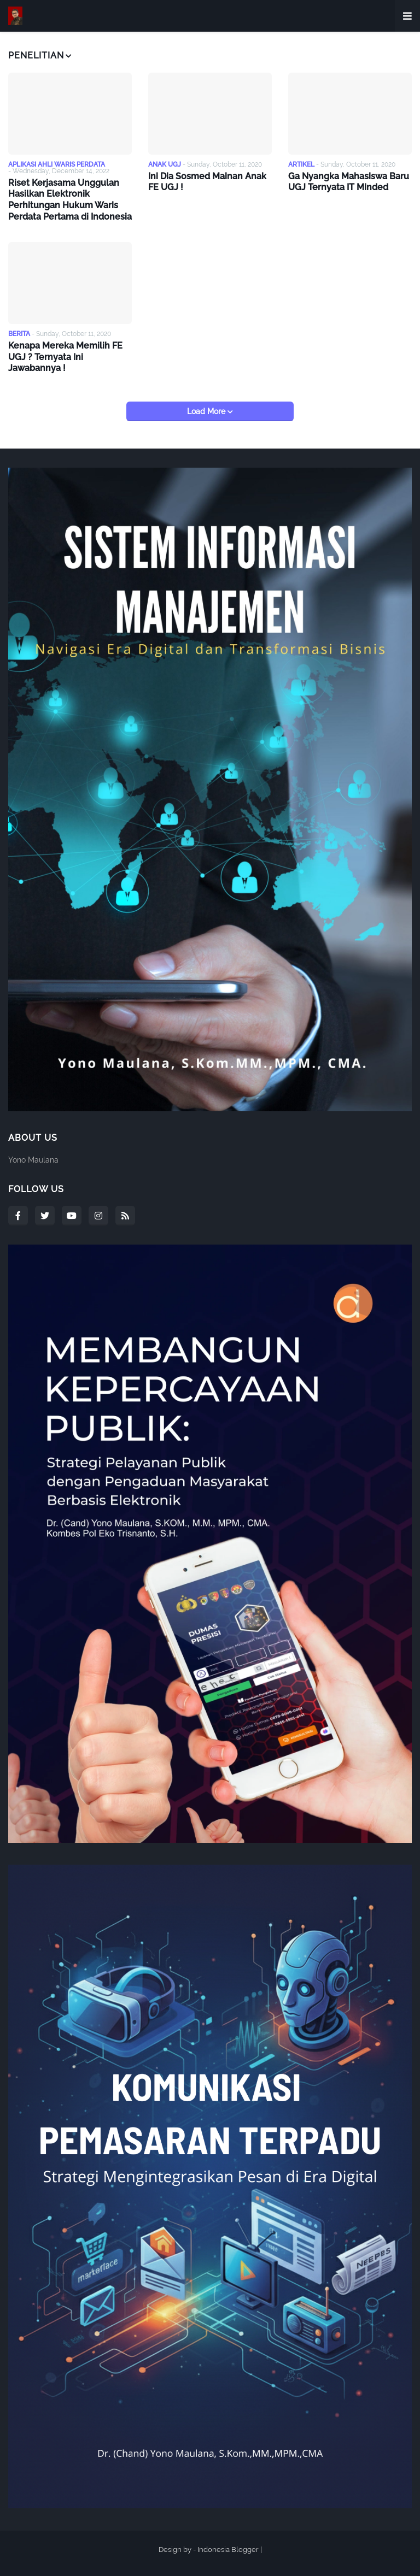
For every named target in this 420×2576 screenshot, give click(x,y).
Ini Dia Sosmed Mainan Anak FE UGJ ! (207, 182)
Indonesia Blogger (228, 2549)
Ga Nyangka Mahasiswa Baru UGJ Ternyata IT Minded (348, 182)
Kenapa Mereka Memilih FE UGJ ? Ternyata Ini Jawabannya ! (65, 357)
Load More (207, 411)
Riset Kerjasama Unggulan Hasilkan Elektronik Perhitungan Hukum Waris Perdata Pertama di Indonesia (70, 200)
